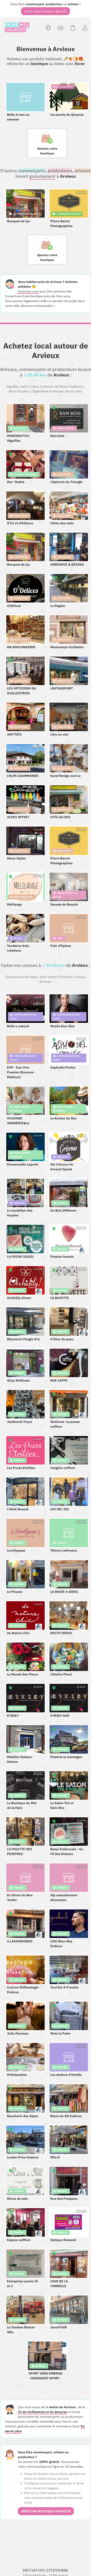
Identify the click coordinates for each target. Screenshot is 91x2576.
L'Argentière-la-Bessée (47, 391)
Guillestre (76, 386)
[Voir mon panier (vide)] (73, 28)
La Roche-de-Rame (54, 386)
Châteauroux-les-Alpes (21, 977)
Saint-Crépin (29, 386)
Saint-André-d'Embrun (56, 977)
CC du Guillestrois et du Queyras (42, 2412)
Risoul (69, 391)
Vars (79, 391)
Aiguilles (13, 386)
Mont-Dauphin (19, 391)
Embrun (45, 982)
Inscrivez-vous (28, 291)
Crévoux (79, 977)
